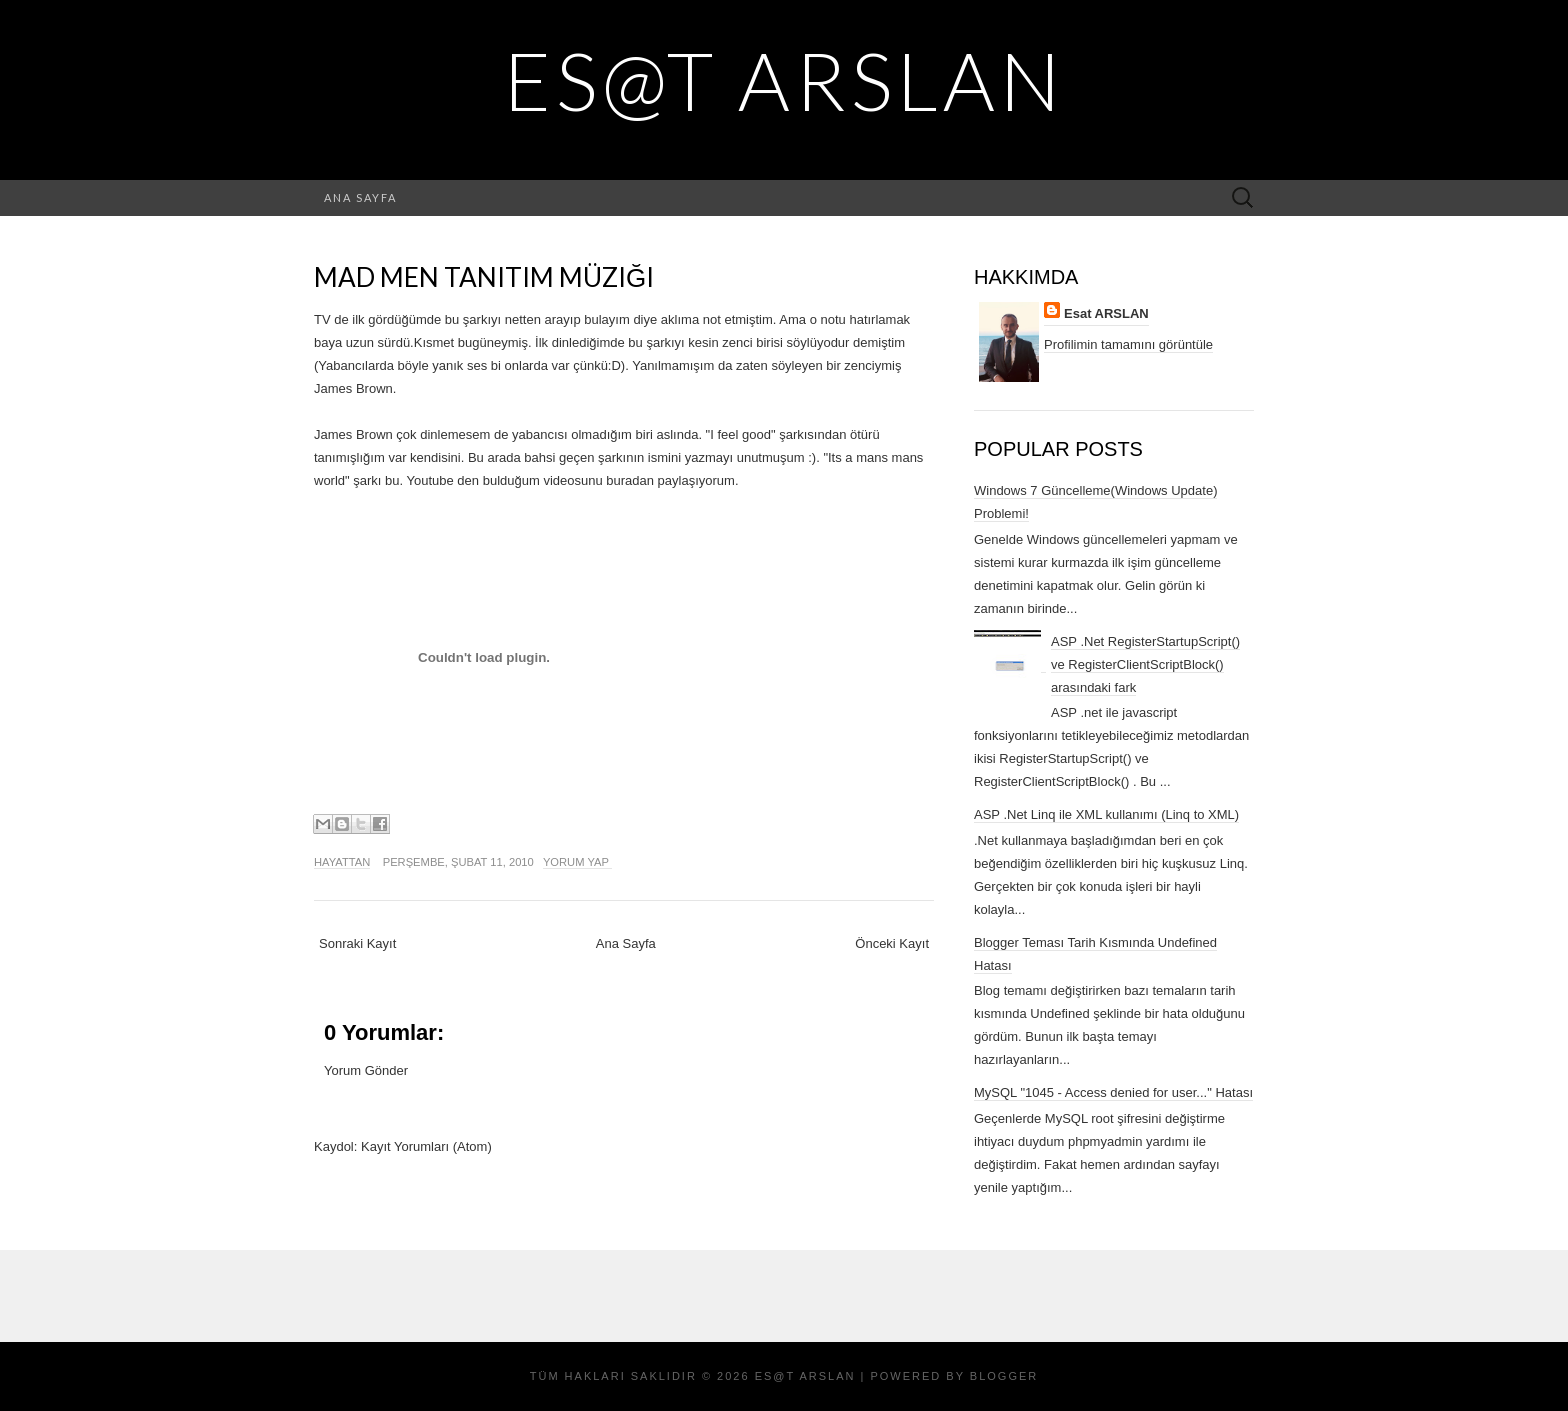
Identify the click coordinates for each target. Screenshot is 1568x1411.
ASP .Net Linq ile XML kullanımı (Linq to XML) (1106, 814)
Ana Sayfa (360, 197)
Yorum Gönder (366, 1070)
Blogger (1004, 1376)
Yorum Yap (577, 862)
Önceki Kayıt (892, 943)
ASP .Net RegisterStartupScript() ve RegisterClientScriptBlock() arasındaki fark (1145, 664)
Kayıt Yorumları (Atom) (426, 1146)
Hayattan (342, 862)
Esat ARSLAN (1106, 313)
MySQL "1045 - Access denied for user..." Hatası (1113, 1092)
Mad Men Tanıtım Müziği (484, 277)
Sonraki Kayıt (357, 943)
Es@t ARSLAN (784, 80)
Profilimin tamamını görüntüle (1128, 344)
